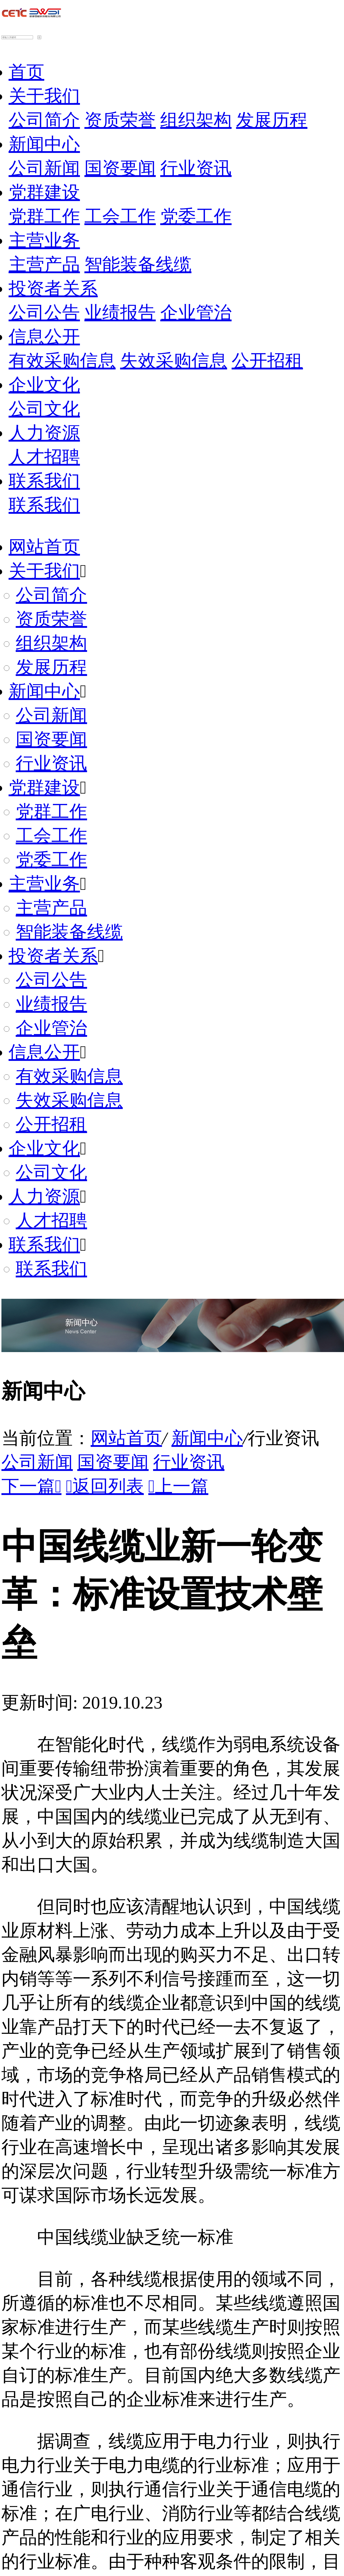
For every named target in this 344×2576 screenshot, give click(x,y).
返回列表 (105, 1486)
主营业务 (44, 240)
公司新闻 (44, 168)
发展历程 (271, 120)
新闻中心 (44, 144)
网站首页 (44, 547)
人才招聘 (44, 457)
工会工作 (120, 216)
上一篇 (178, 1486)
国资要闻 (120, 168)
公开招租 (267, 361)
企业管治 (196, 313)
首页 (26, 72)
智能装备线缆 (137, 264)
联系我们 (44, 481)
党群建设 (44, 192)
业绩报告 (120, 313)
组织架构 (196, 120)
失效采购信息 (173, 361)
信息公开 (44, 337)
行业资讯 (196, 168)
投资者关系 (53, 288)
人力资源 (44, 433)
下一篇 (31, 1486)
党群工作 (44, 216)
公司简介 (44, 120)
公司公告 (44, 313)
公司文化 (44, 409)
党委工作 (196, 216)
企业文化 (44, 385)
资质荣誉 (120, 120)
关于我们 (44, 96)
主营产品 (44, 264)
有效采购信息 (62, 361)
